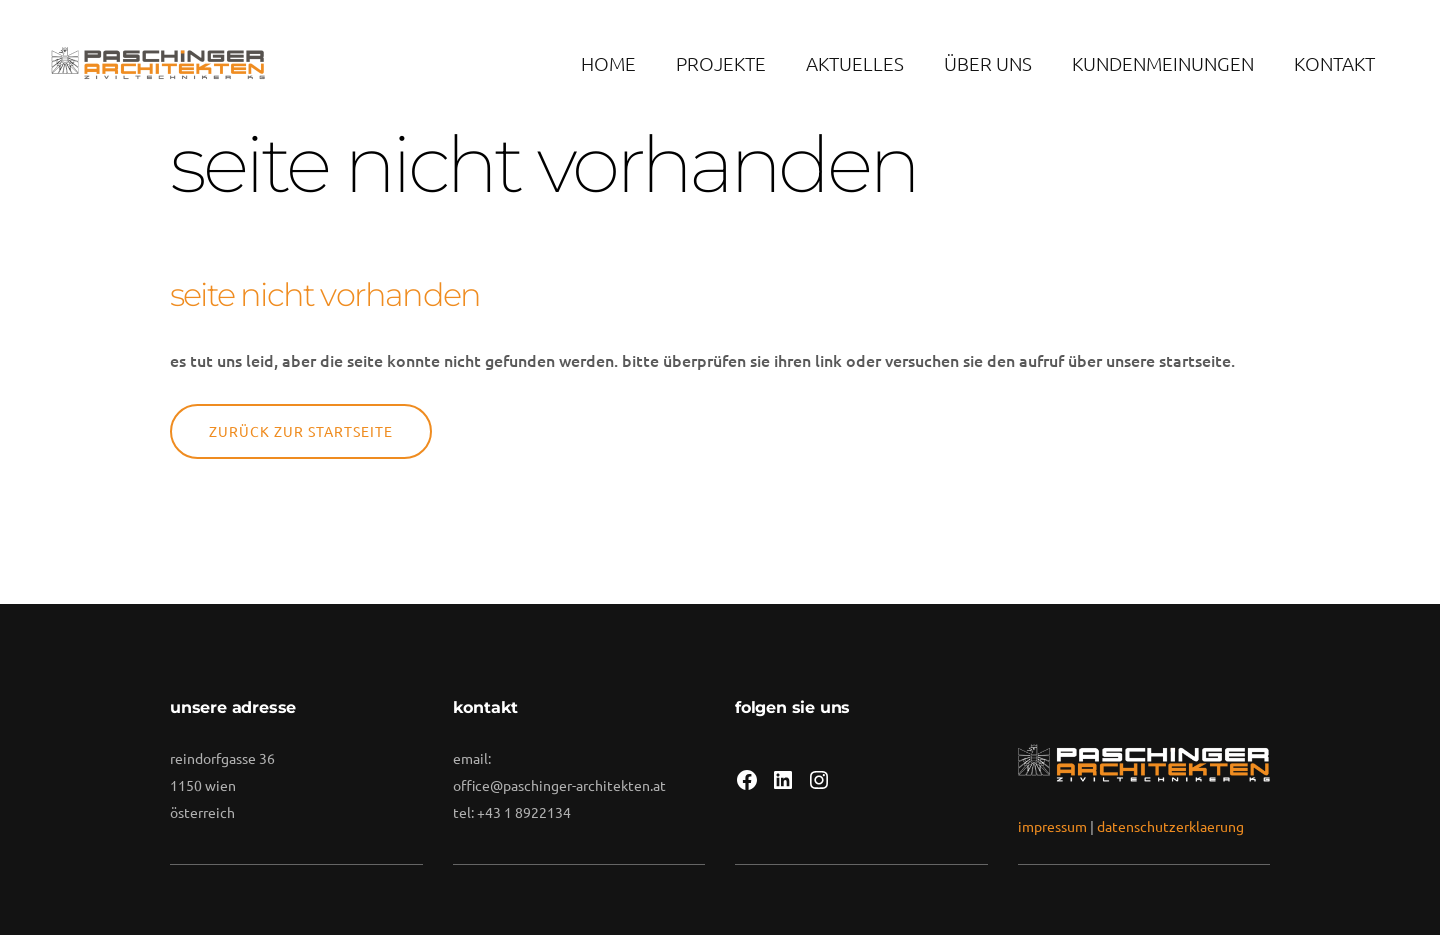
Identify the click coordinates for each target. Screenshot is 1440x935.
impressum (1052, 826)
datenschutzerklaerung (1170, 826)
